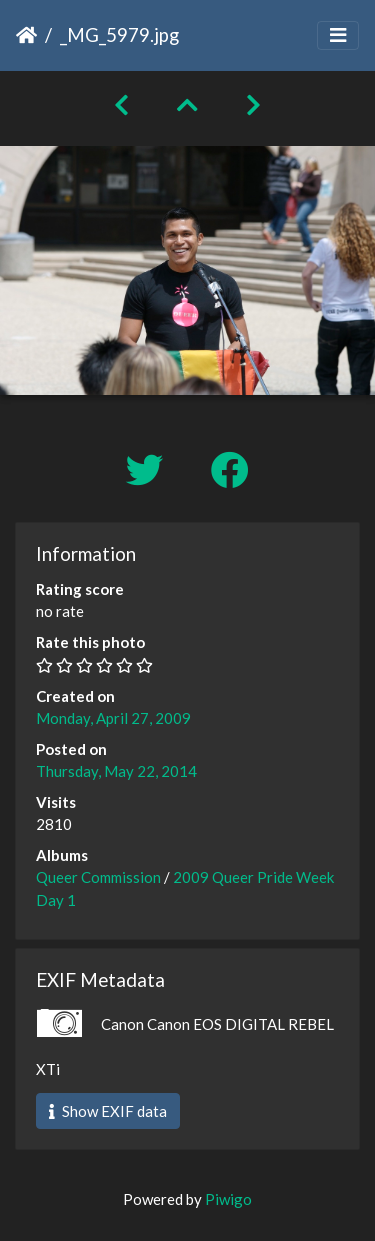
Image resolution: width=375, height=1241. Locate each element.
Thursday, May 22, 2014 (116, 771)
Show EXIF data (108, 1111)
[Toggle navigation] (338, 35)
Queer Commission (98, 877)
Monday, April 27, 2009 (113, 718)
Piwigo (228, 1199)
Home (26, 35)
